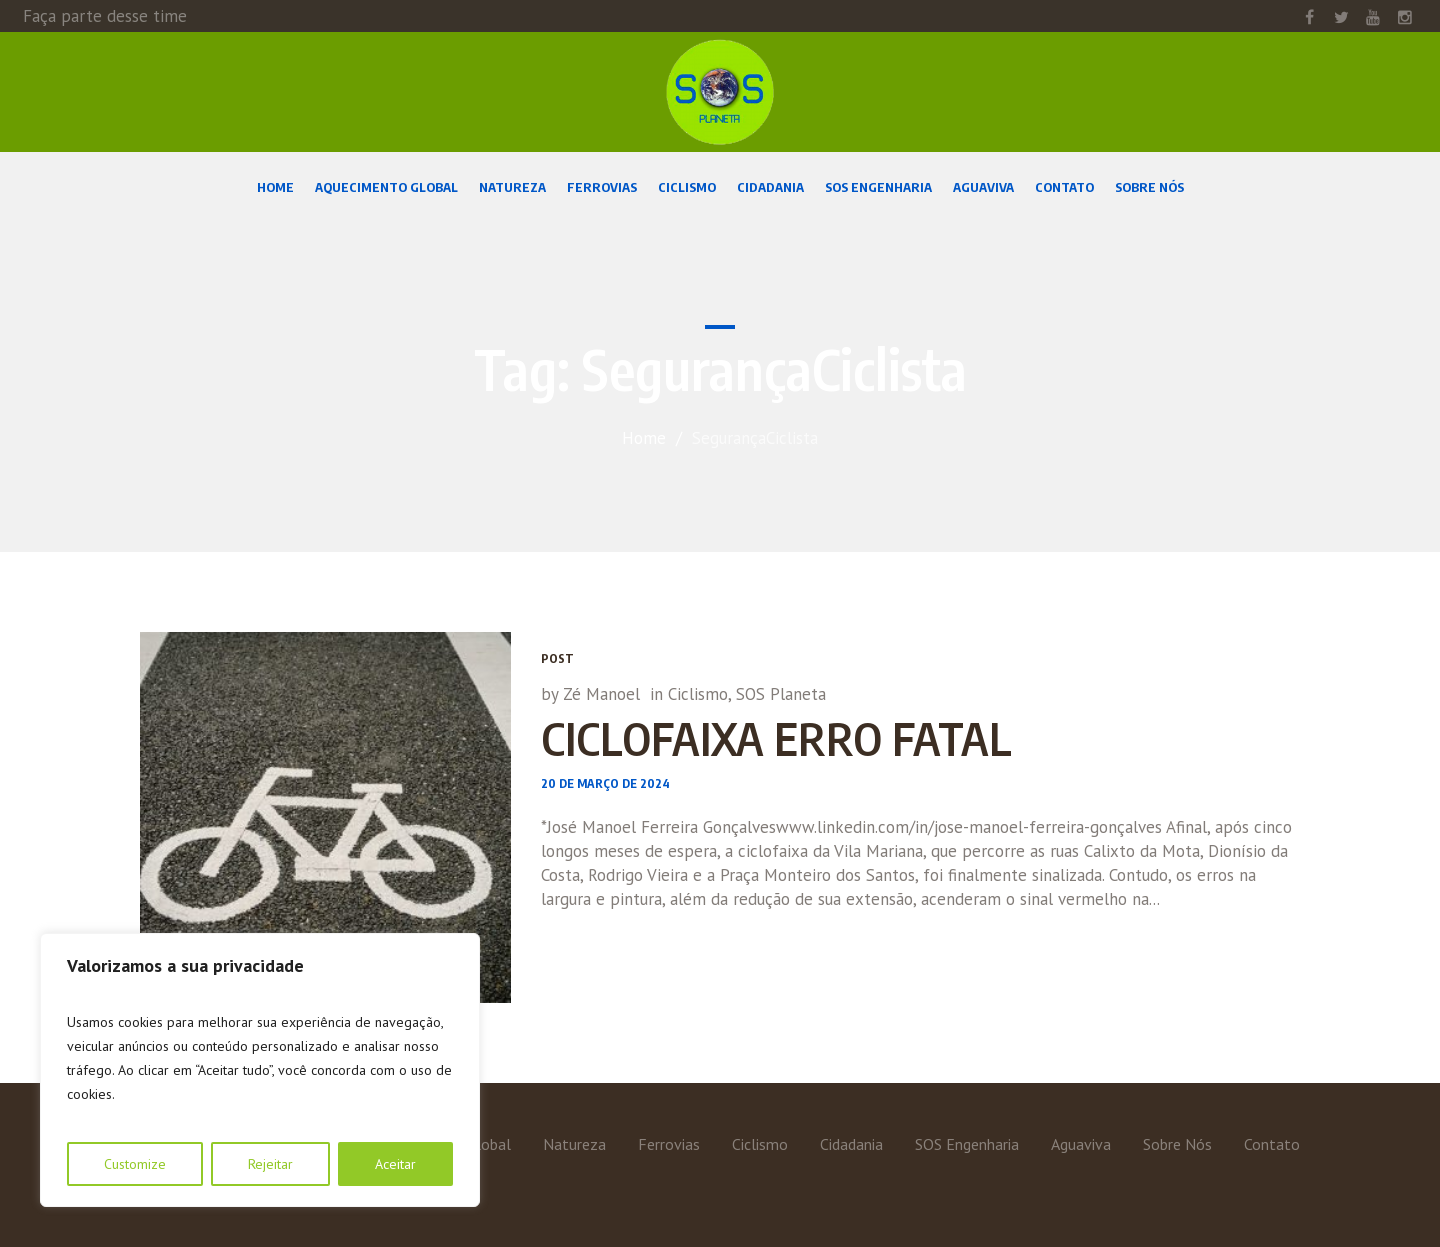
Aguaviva (1081, 1144)
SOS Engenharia (967, 1144)
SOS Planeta (781, 694)
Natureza (574, 1144)
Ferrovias (669, 1144)
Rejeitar (270, 1164)
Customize (135, 1164)
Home (644, 438)
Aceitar (395, 1164)
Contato (1272, 1144)
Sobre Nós (1177, 1144)
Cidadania (851, 1144)
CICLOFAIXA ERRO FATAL (776, 738)
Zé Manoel (601, 694)
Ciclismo (698, 694)
